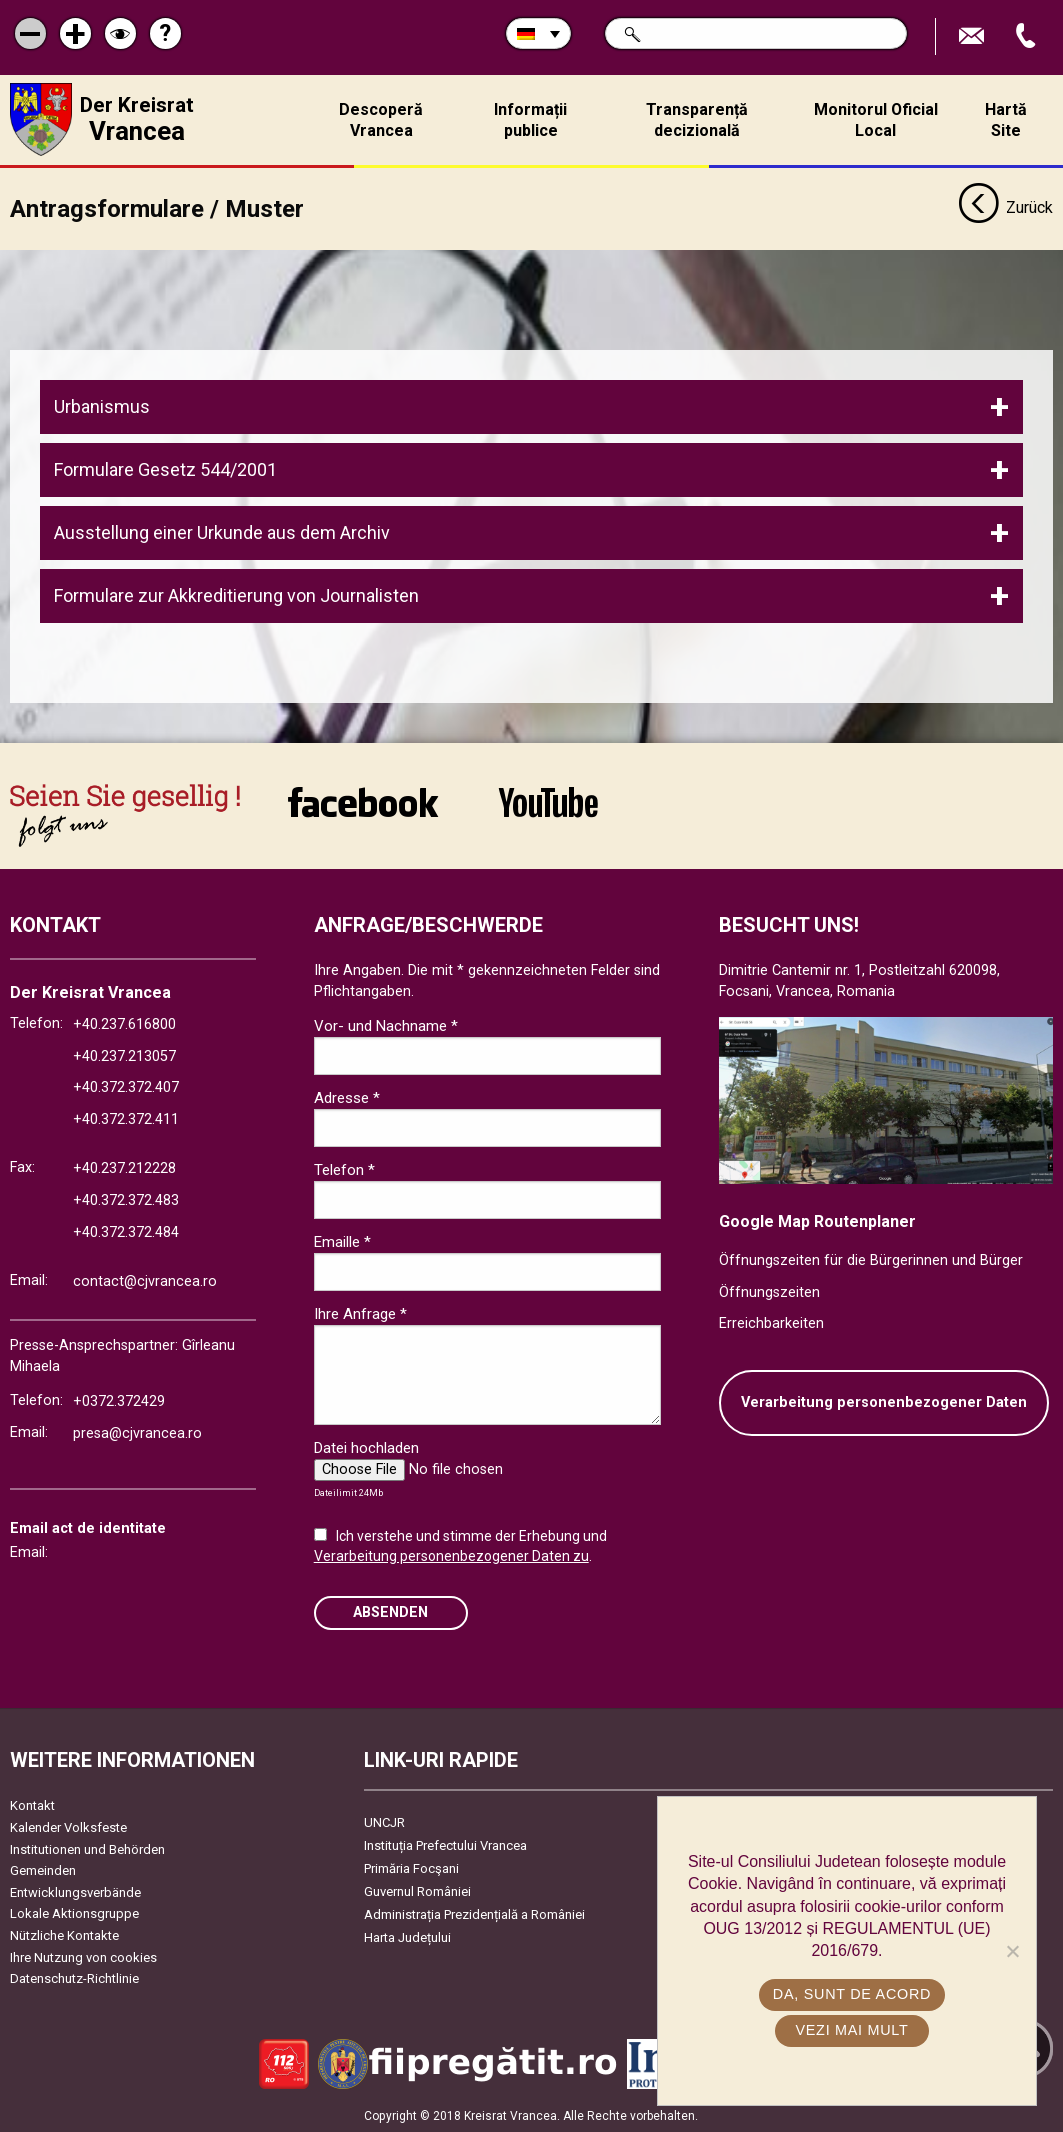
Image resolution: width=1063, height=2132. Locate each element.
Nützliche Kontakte (64, 1934)
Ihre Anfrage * (360, 1313)
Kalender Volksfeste (68, 1826)
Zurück (1005, 208)
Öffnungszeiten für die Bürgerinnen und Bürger (871, 1259)
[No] (1012, 1951)
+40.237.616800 (124, 1023)
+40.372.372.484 (126, 1231)
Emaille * (342, 1241)
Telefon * (344, 1169)
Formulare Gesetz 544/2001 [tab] (165, 468)
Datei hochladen (366, 1447)
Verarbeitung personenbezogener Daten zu (451, 1555)
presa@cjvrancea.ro (137, 1432)
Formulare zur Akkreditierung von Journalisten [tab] (236, 594)
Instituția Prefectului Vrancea (445, 1844)
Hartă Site (1006, 120)
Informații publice (530, 120)
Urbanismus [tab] (102, 405)
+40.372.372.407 (126, 1086)
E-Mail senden (974, 36)
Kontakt (32, 1804)
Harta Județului (407, 1936)
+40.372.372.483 (126, 1199)
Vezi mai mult (851, 2030)
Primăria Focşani (411, 1867)
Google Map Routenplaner (817, 1220)
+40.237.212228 (124, 1167)
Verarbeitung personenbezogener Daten (884, 1401)
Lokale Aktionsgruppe (74, 1912)
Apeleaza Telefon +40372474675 (1028, 36)
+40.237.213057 (124, 1055)
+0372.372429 (119, 1400)
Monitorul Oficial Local (876, 120)
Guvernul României (417, 1890)
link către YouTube (548, 801)
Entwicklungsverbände (75, 1891)
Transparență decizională (697, 120)
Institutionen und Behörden (87, 1848)
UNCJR (384, 1821)
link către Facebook (363, 801)
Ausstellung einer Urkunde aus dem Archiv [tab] (222, 531)
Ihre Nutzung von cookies (83, 1956)
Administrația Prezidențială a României (474, 1913)
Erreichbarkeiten (771, 1322)
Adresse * (347, 1097)
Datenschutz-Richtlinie (74, 1977)
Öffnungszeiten (769, 1291)
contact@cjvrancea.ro (145, 1280)
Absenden (390, 1611)
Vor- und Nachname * (386, 1025)
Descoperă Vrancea (381, 120)
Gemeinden (43, 1869)
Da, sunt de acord (852, 1994)
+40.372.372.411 (126, 1118)
